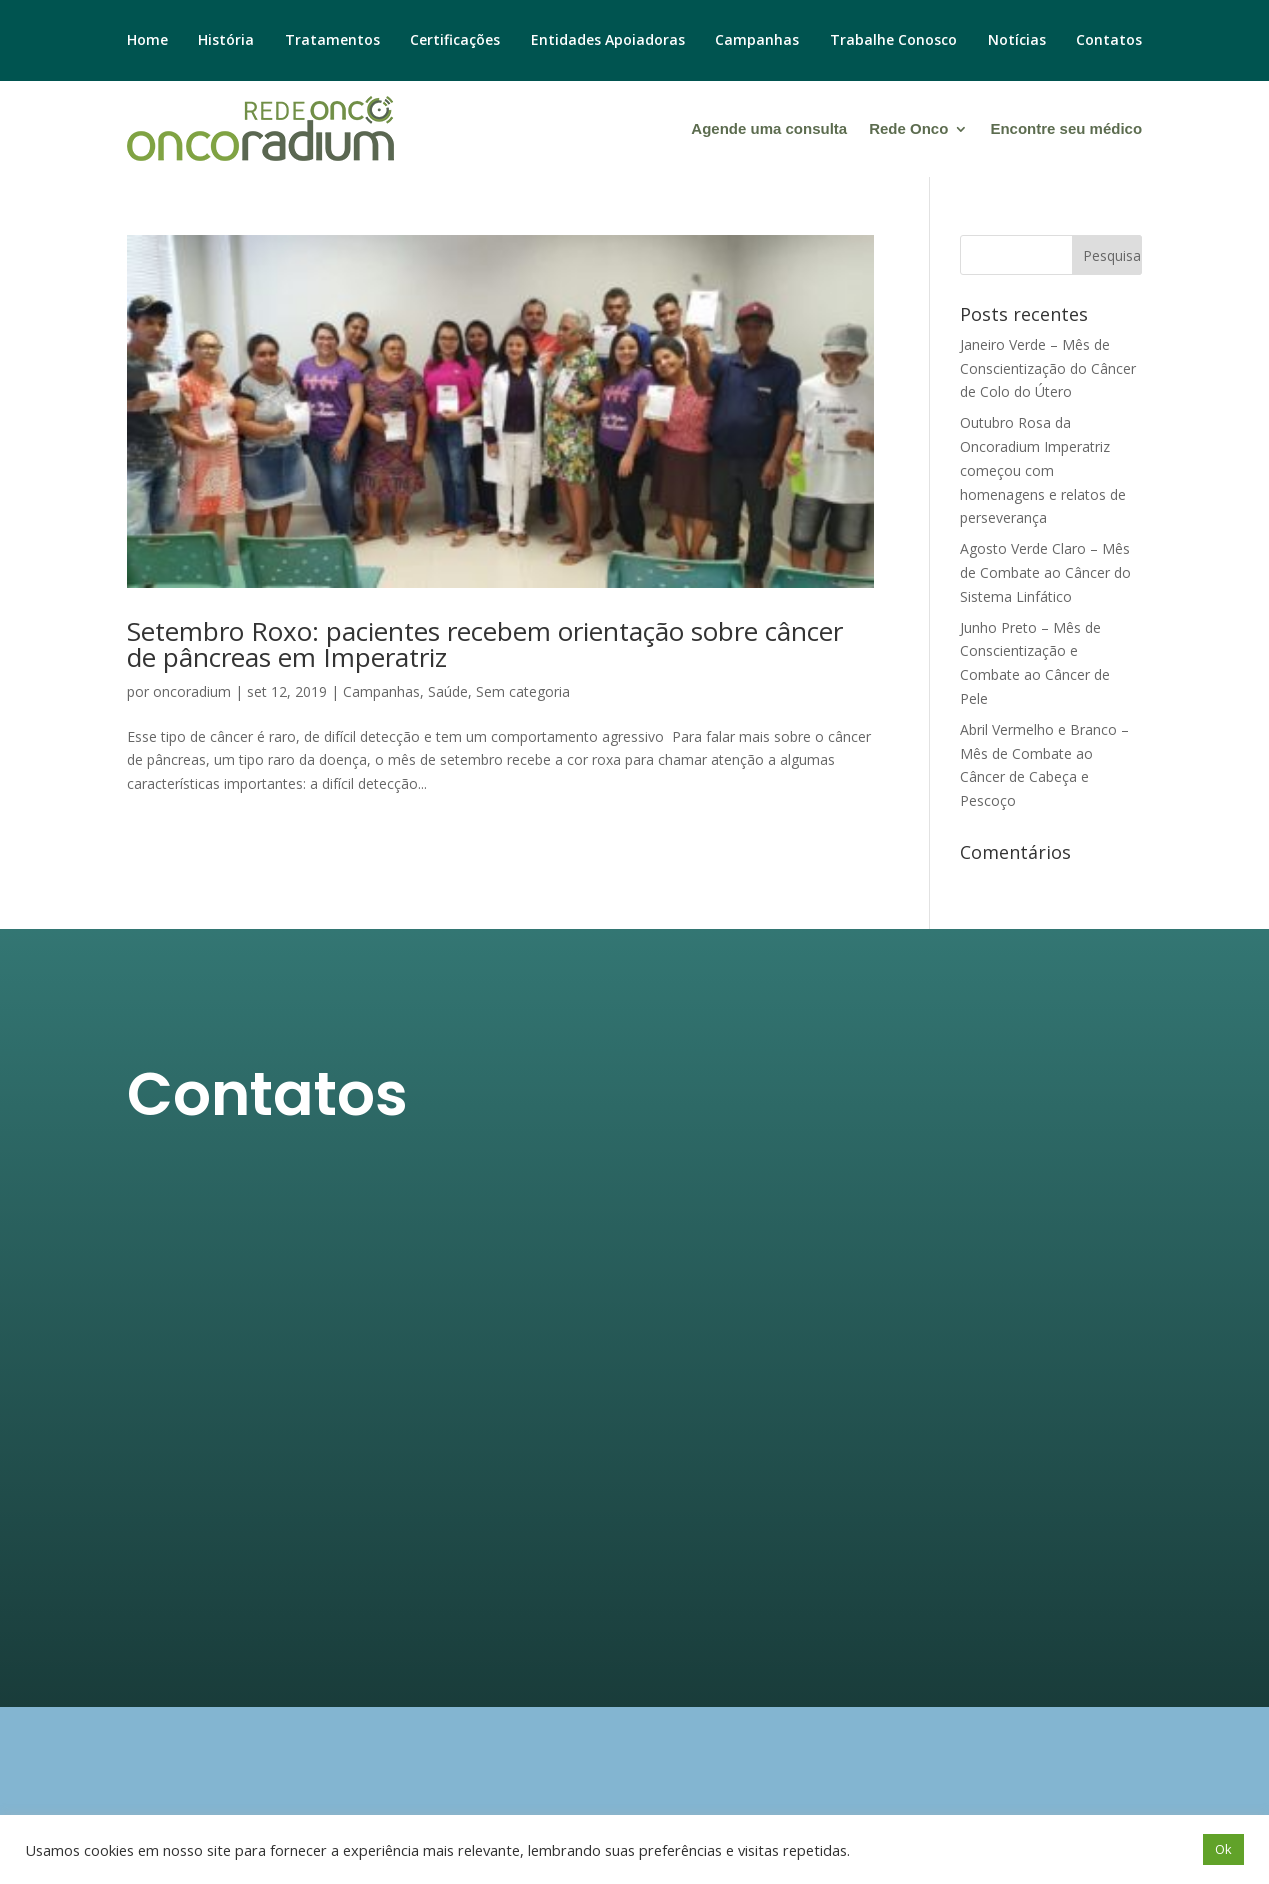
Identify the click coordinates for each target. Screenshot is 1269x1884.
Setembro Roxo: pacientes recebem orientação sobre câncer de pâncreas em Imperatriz (485, 644)
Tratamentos (332, 41)
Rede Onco (908, 128)
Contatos (1109, 41)
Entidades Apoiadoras (608, 41)
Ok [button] (1223, 1849)
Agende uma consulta (769, 128)
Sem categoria (523, 691)
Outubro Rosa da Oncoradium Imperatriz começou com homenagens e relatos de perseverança (1043, 470)
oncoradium (192, 691)
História (226, 41)
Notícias (1017, 41)
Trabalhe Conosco (893, 41)
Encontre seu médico (1066, 128)
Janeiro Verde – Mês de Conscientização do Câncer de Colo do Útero (1048, 368)
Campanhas (757, 41)
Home (147, 41)
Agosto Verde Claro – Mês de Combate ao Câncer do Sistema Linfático (1045, 572)
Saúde (448, 691)
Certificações (455, 41)
